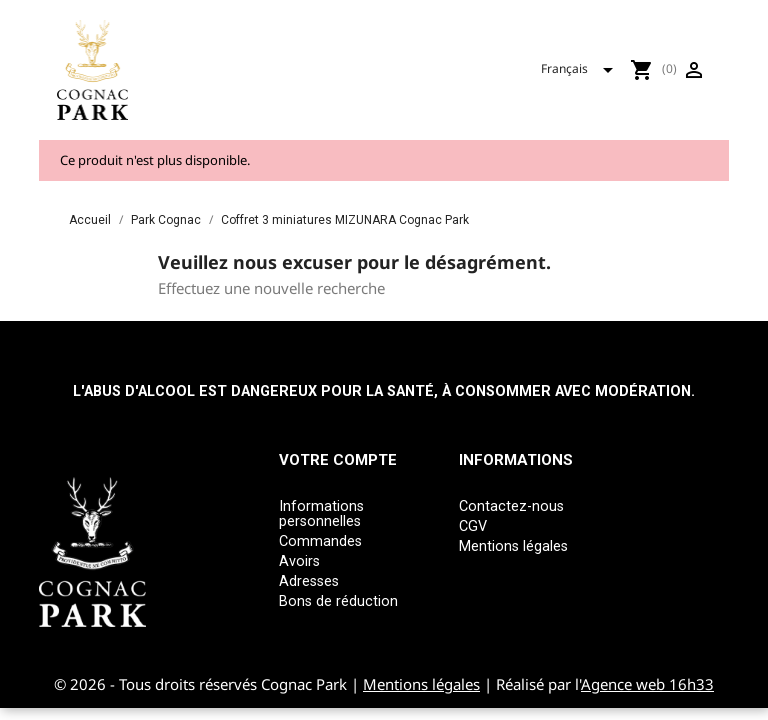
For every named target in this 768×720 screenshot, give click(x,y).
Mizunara (544, 53)
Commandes (320, 541)
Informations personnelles (321, 514)
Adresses (309, 581)
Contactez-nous (511, 506)
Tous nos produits (350, 53)
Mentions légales (513, 546)
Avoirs (299, 561)
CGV (473, 526)
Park (462, 53)
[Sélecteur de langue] (669, 85)
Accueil (227, 53)
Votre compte (338, 460)
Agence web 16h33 (647, 684)
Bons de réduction (338, 601)
